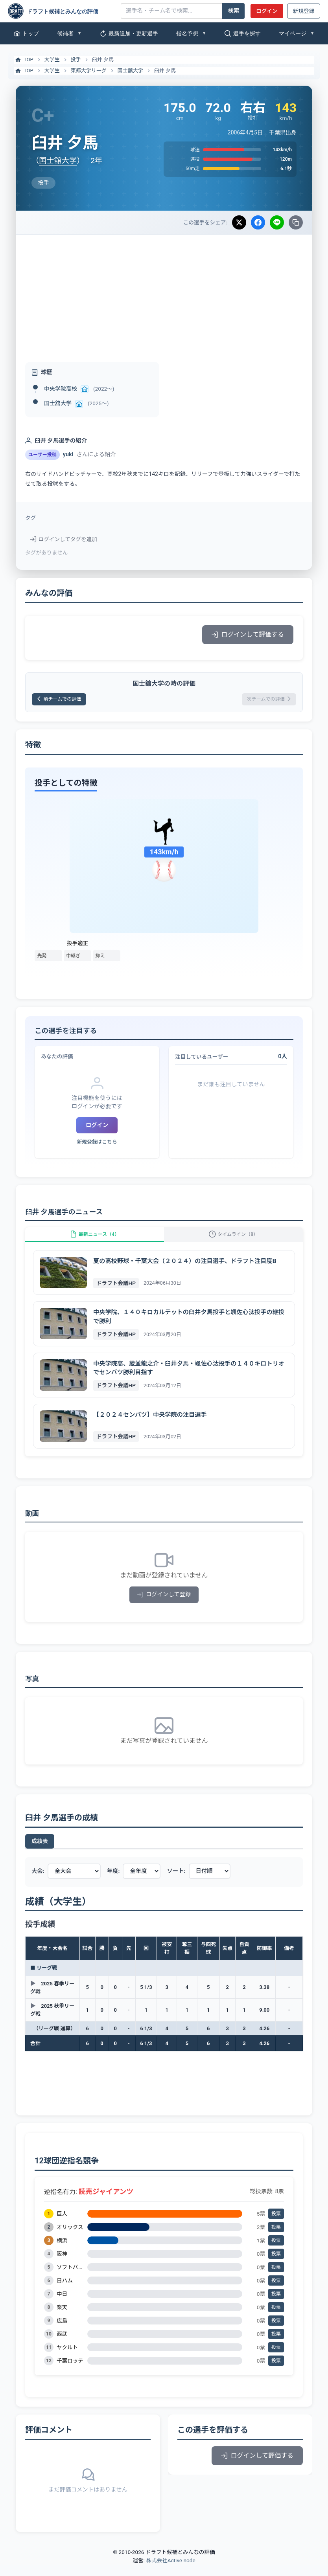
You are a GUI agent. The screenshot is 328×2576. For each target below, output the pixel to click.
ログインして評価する (248, 634)
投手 (76, 59)
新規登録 (303, 11)
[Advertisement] (164, 294)
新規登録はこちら (97, 1144)
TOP (23, 60)
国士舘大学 (130, 70)
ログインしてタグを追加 (63, 539)
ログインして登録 (164, 1605)
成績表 (39, 1852)
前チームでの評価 (64, 700)
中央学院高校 (60, 389)
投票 (276, 2224)
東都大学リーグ (89, 70)
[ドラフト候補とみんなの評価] (61, 11)
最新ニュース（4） (94, 1241)
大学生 (52, 59)
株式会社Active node (170, 2571)
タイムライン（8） (233, 1241)
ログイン (266, 11)
